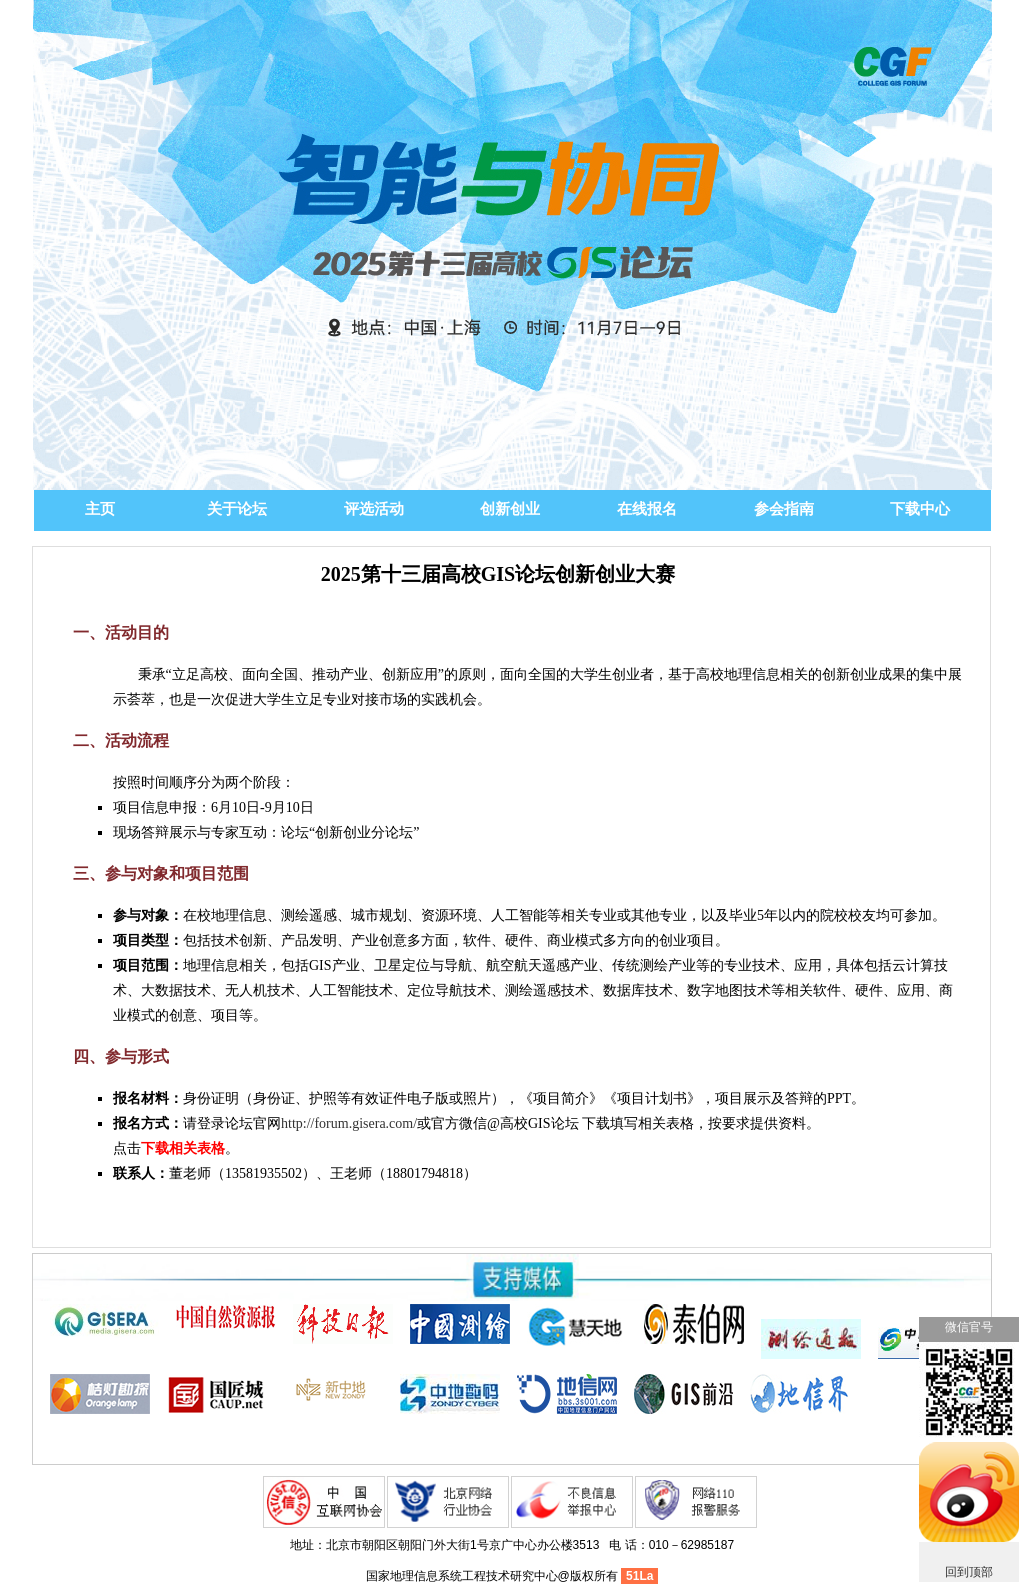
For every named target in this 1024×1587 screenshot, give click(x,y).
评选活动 (374, 509)
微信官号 (969, 1327)
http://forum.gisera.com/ (349, 1123)
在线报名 (647, 509)
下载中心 (920, 509)
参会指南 (784, 509)
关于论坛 (237, 509)
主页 (100, 509)
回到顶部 (969, 1572)
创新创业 (510, 509)
